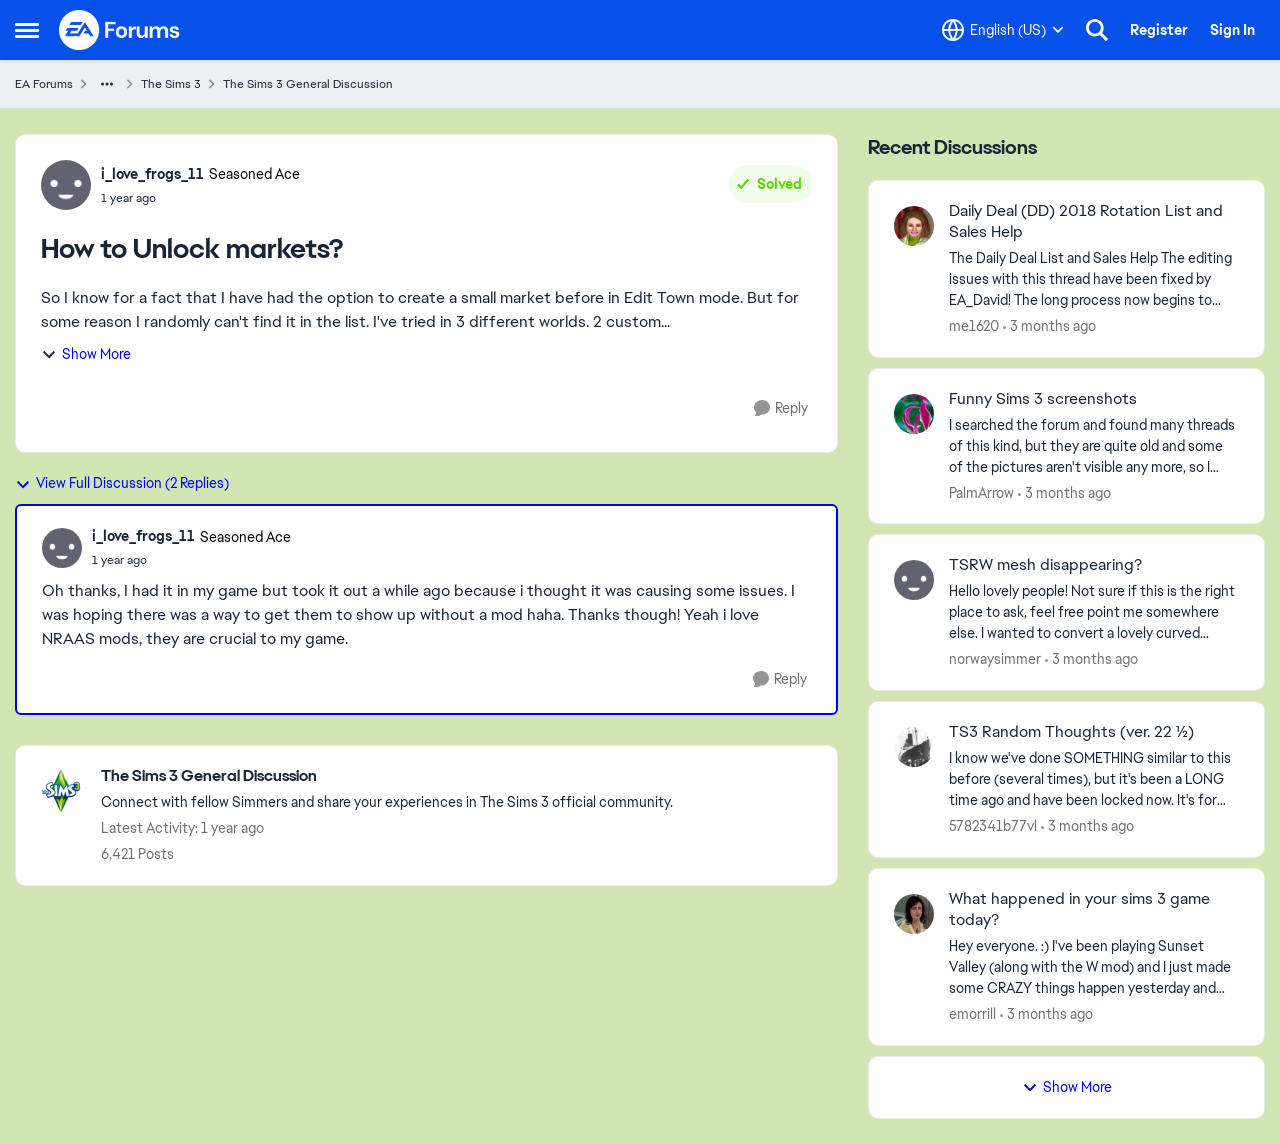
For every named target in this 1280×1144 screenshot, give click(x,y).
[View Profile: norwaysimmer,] (914, 580)
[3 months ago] (1049, 326)
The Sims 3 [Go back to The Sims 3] (171, 84)
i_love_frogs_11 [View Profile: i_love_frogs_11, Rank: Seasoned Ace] (152, 174)
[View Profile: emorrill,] (914, 914)
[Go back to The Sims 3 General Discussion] (387, 776)
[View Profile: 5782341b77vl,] (914, 747)
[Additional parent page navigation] (107, 84)
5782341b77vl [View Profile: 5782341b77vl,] (993, 826)
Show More (86, 354)
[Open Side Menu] (27, 30)
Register (1159, 30)
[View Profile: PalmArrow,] (914, 414)
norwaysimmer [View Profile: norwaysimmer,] (995, 659)
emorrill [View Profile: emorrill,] (972, 1014)
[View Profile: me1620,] (914, 226)
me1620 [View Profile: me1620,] (974, 326)
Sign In (1232, 30)
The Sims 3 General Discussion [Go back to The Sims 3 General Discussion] (308, 84)
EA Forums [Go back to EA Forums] (44, 84)
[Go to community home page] (120, 30)
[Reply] (781, 408)
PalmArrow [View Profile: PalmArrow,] (981, 492)
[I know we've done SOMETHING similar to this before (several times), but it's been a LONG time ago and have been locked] (1094, 779)
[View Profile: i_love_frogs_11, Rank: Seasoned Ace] (66, 185)
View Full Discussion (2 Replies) (122, 483)
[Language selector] (1003, 30)
